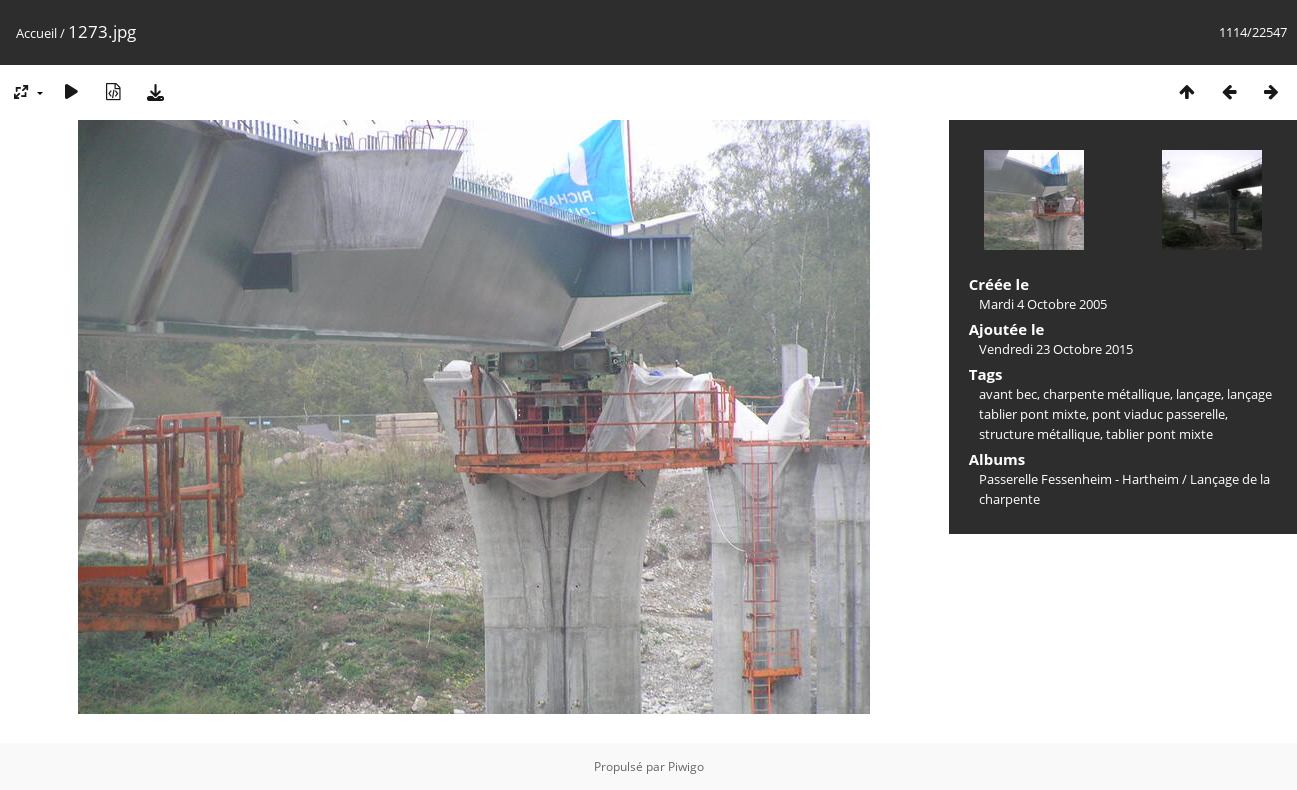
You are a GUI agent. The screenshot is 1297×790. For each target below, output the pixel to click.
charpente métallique (1106, 394)
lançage (1198, 394)
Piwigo (686, 766)
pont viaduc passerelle (1158, 414)
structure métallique (1039, 434)
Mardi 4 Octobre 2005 (1043, 304)
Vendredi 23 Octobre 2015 (1056, 349)
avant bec (1008, 394)
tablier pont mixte (1159, 434)
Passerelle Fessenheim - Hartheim (1079, 479)
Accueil (36, 33)
